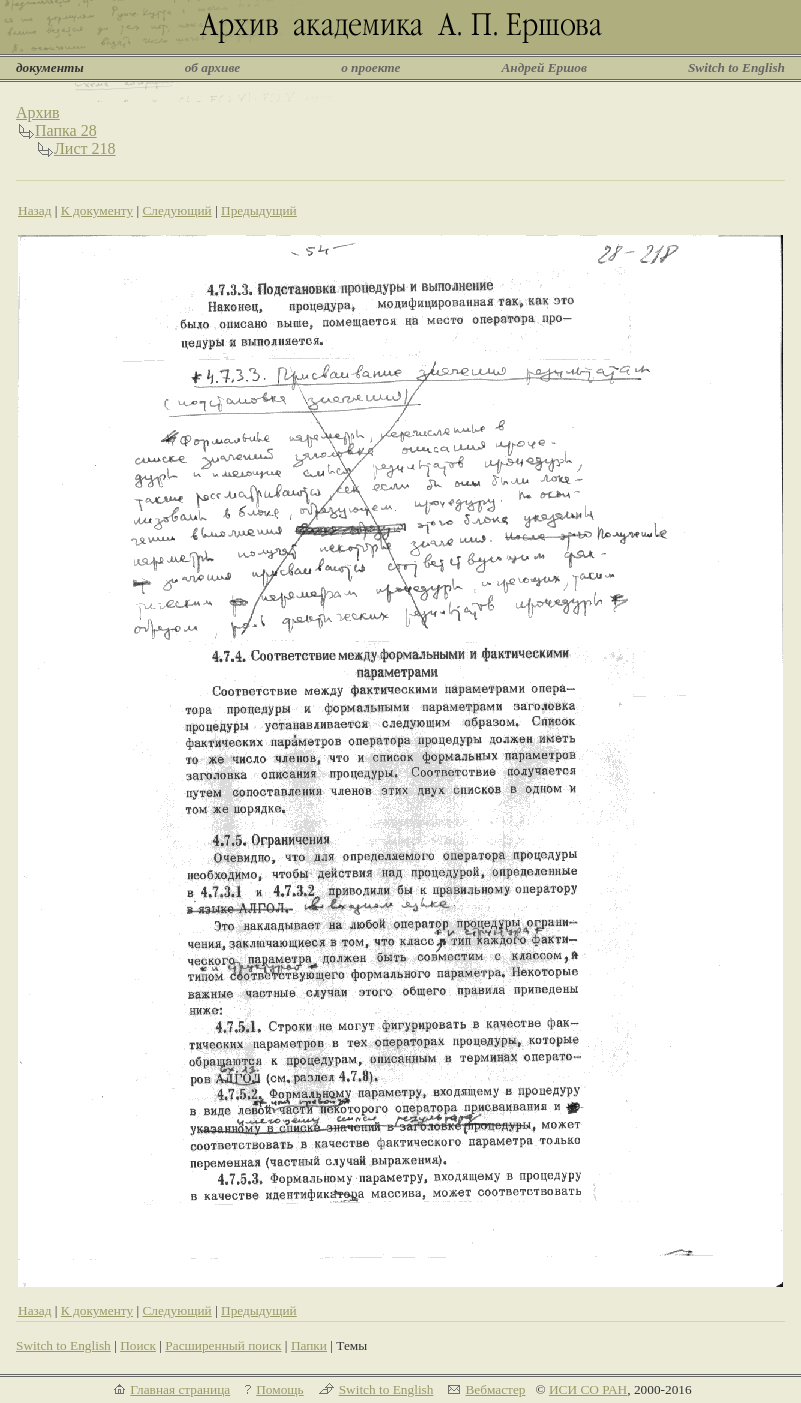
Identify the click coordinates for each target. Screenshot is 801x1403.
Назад (35, 210)
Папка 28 (66, 130)
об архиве (213, 67)
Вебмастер (495, 1389)
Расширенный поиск (223, 1345)
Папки (309, 1345)
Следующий (176, 210)
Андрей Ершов (544, 67)
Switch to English (736, 67)
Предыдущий (259, 210)
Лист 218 (85, 148)
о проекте (370, 67)
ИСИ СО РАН (588, 1389)
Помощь (279, 1389)
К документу (97, 210)
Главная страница (180, 1389)
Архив (38, 112)
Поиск (138, 1345)
